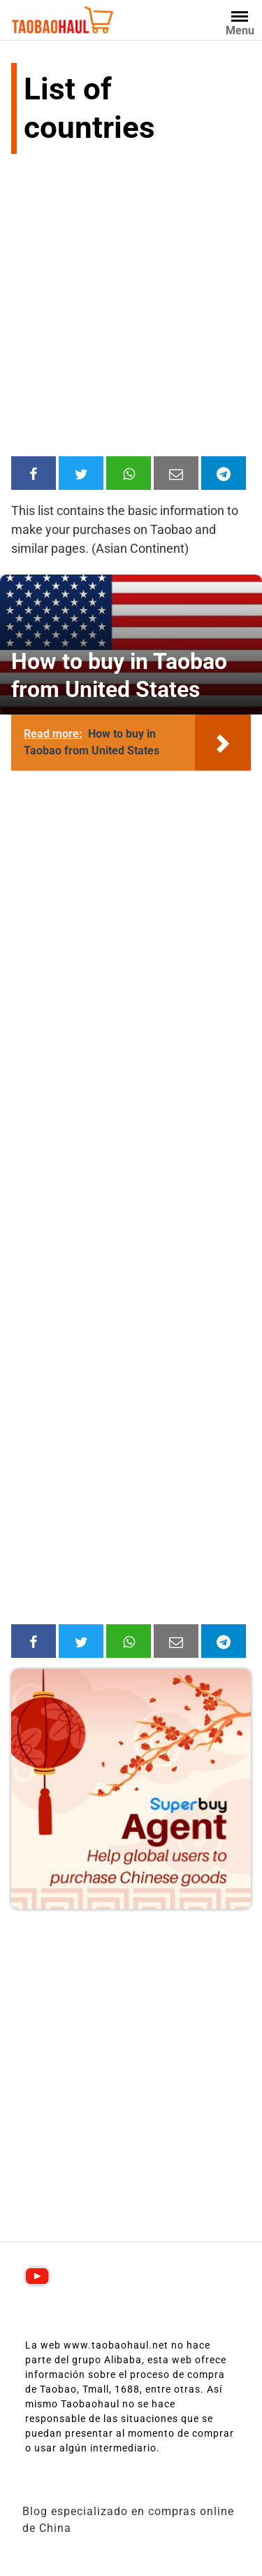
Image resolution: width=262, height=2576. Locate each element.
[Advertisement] (131, 307)
